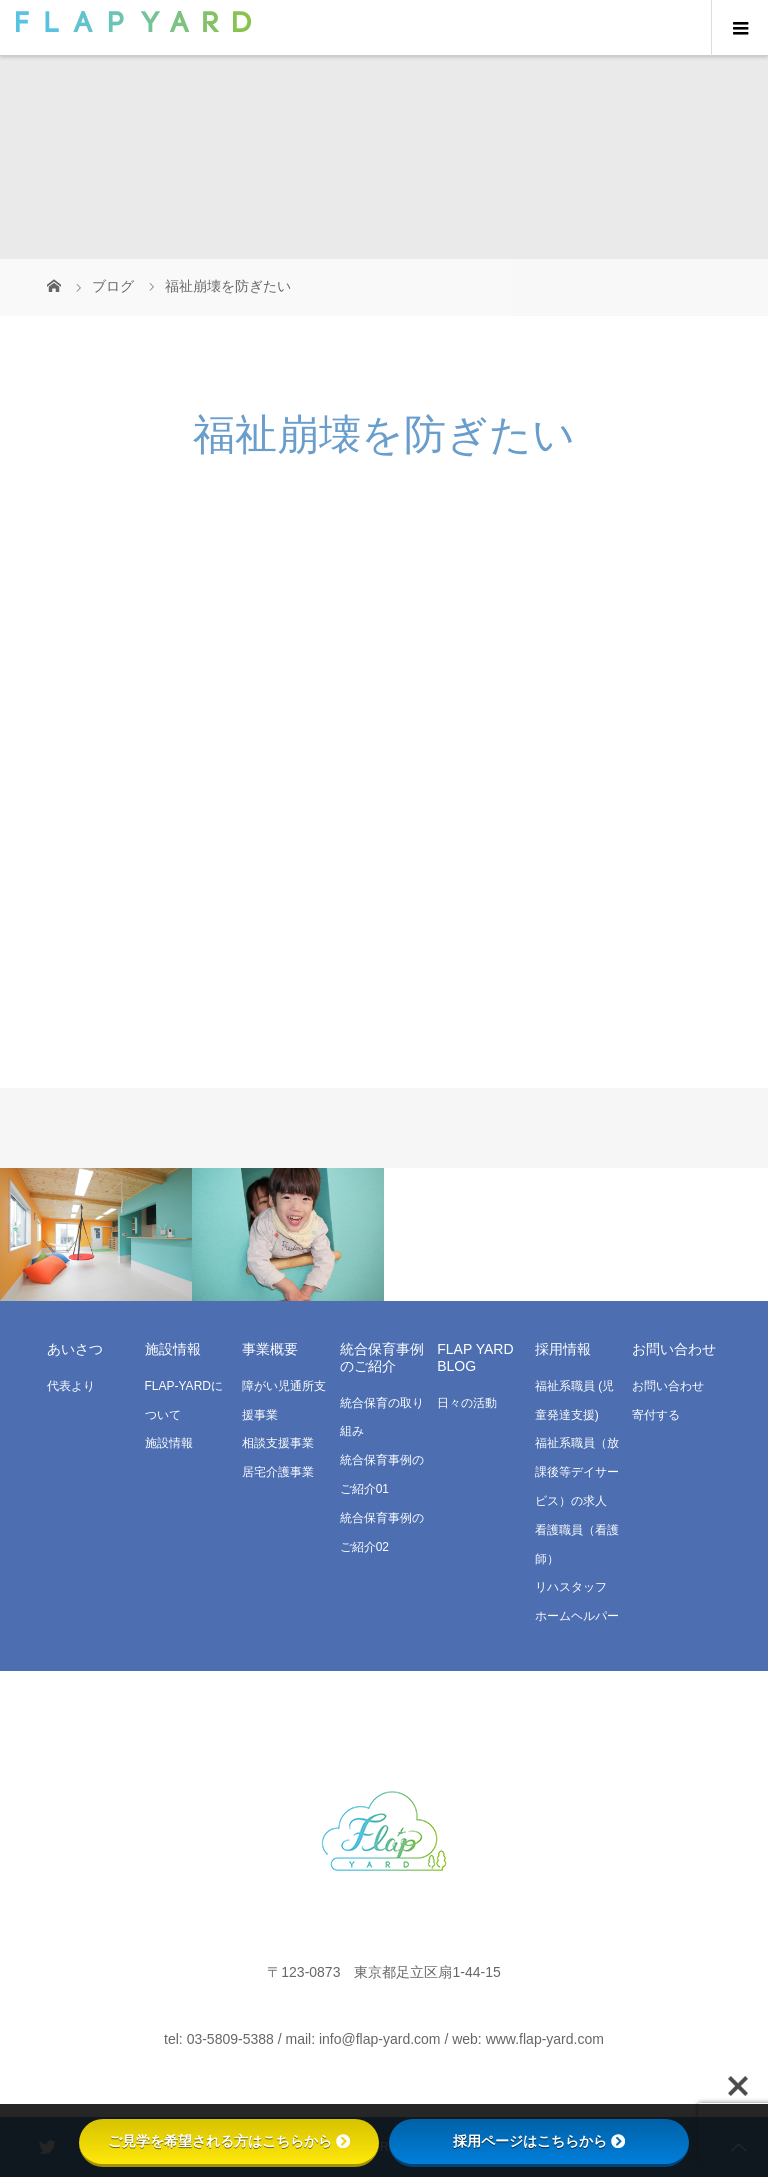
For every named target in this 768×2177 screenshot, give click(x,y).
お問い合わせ (668, 1386)
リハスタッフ (571, 1587)
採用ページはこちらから (539, 2141)
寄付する (656, 1415)
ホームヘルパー (577, 1616)
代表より (71, 1386)
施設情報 (169, 1443)
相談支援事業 (278, 1443)
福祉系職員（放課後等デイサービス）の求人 (577, 1472)
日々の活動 (467, 1403)
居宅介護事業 (278, 1472)
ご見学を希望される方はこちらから (229, 2141)
